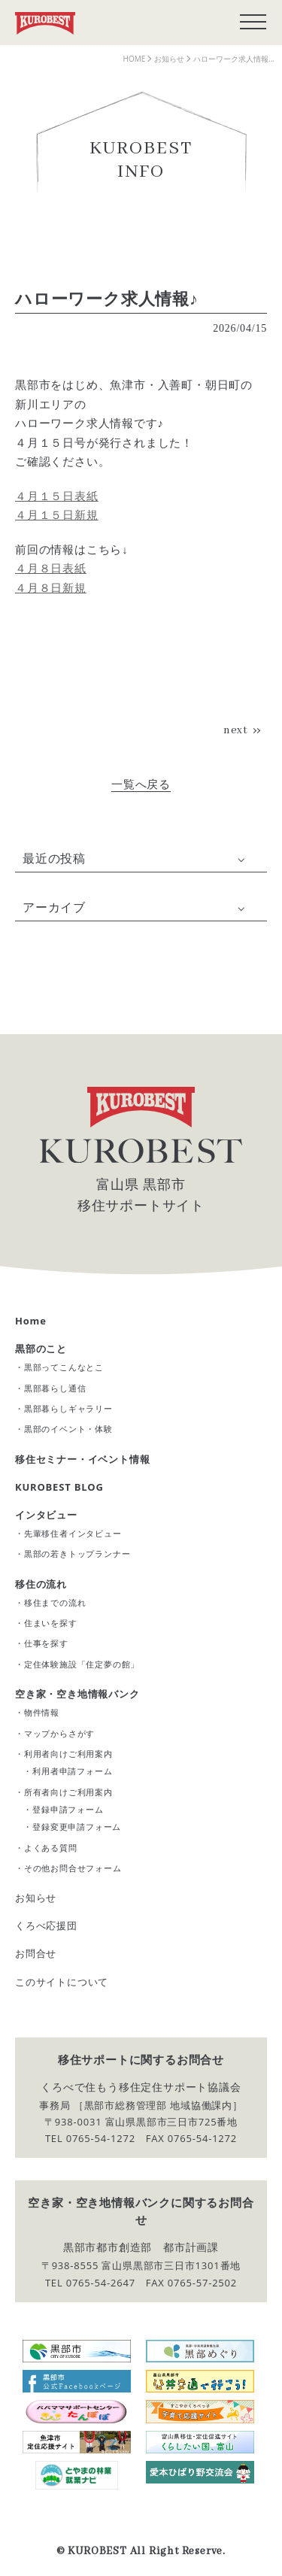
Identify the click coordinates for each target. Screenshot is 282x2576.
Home (31, 1320)
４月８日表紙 (50, 567)
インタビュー (46, 1515)
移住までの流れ (55, 1602)
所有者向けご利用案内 (68, 1792)
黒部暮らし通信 (55, 1388)
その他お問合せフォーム (73, 1868)
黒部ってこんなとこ (64, 1367)
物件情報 (41, 1712)
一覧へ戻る (141, 783)
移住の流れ (41, 1584)
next (235, 730)
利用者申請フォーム (72, 1770)
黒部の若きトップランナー (77, 1553)
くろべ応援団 (46, 1925)
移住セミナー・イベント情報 (82, 1459)
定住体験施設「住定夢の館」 (81, 1664)
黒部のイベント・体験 (68, 1428)
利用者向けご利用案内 (68, 1753)
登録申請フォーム (67, 1809)
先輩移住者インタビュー (73, 1533)
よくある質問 (50, 1847)
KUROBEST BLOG (59, 1487)
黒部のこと (41, 1348)
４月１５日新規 (57, 514)
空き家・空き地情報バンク (77, 1694)
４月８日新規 (50, 587)
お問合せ (35, 1953)
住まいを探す (50, 1622)
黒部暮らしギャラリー (68, 1408)
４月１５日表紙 (57, 495)
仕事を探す (46, 1643)
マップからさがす (59, 1733)
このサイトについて (61, 1982)
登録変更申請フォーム (76, 1826)
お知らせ (35, 1897)
